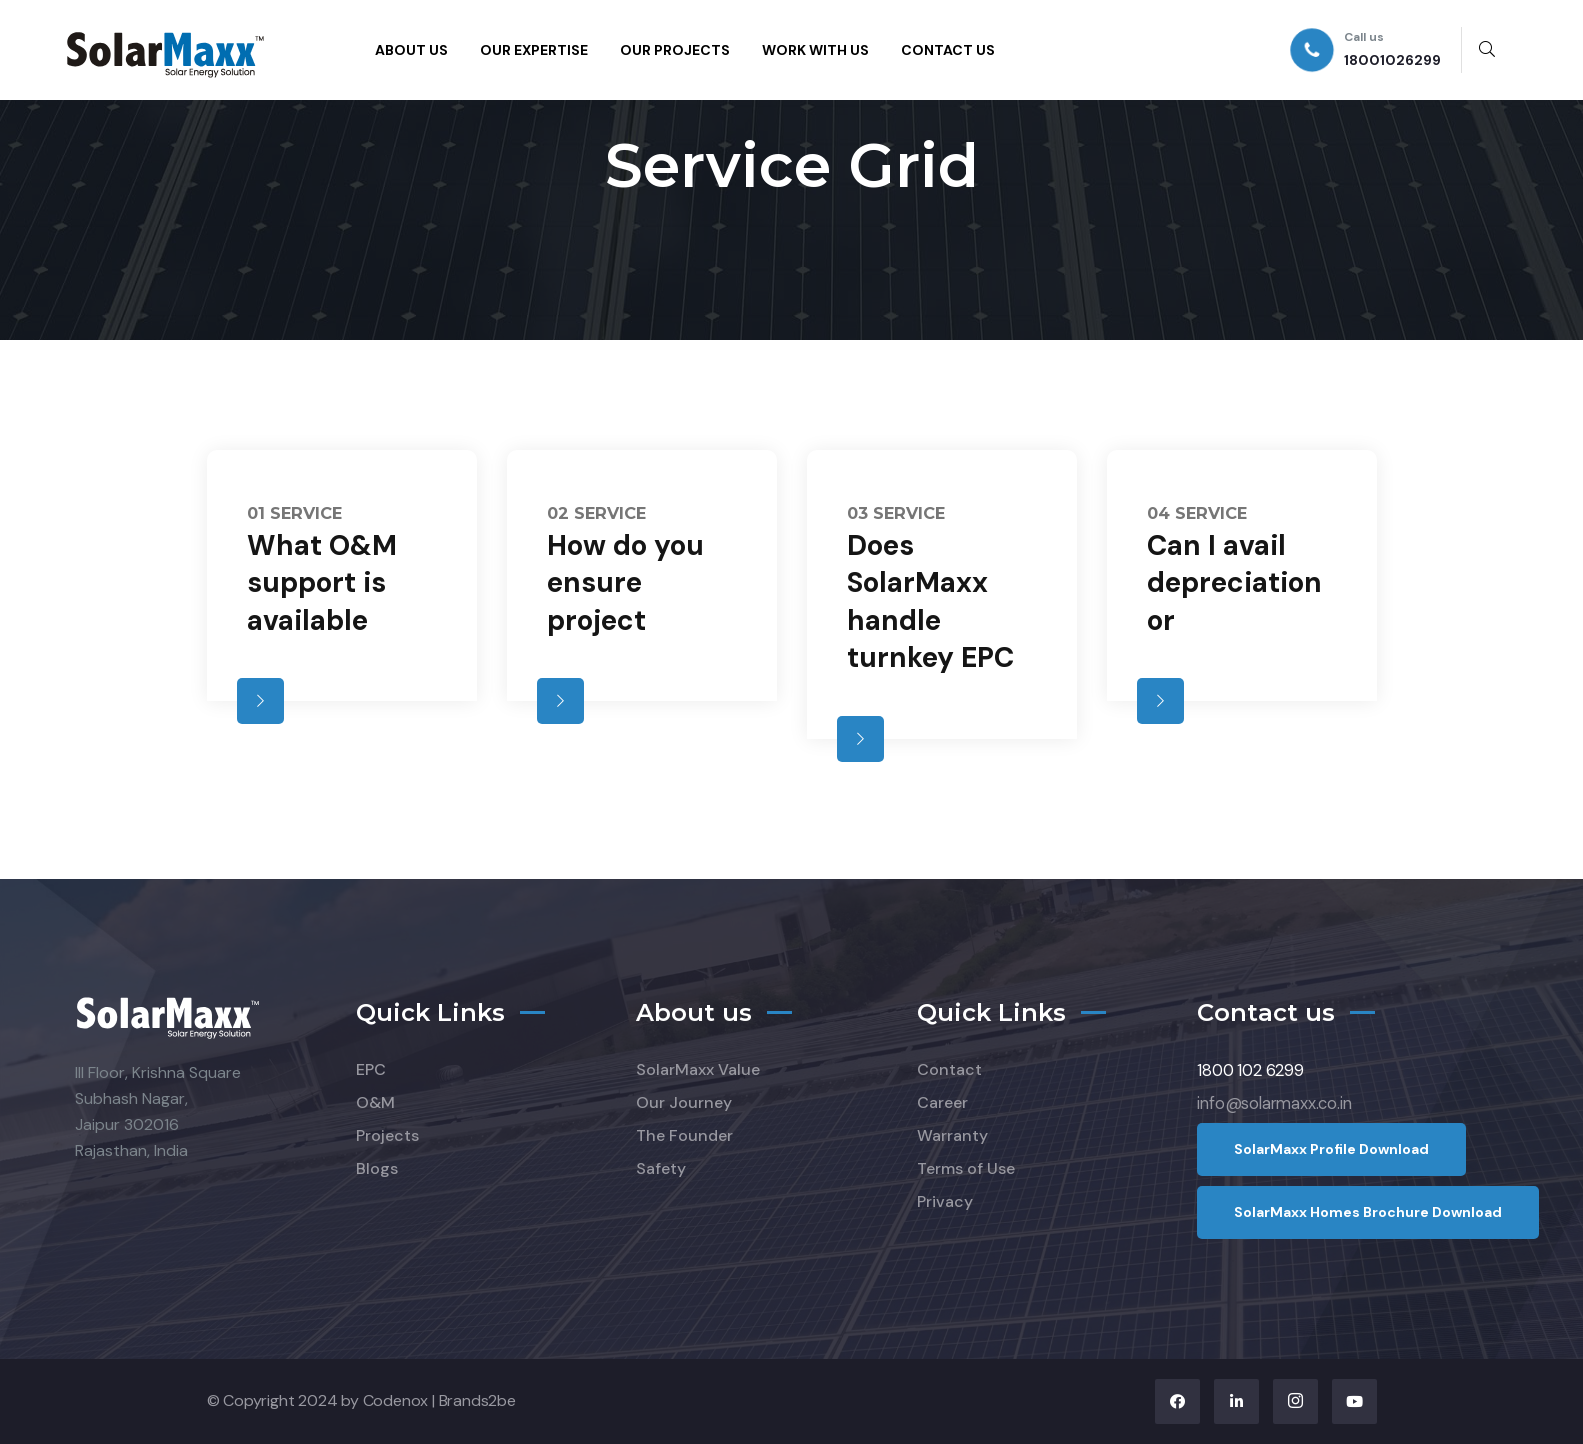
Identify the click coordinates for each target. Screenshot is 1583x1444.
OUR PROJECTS (675, 50)
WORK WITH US (815, 50)
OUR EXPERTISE (534, 50)
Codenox (396, 1400)
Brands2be (477, 1400)
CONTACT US (948, 50)
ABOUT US (411, 50)
